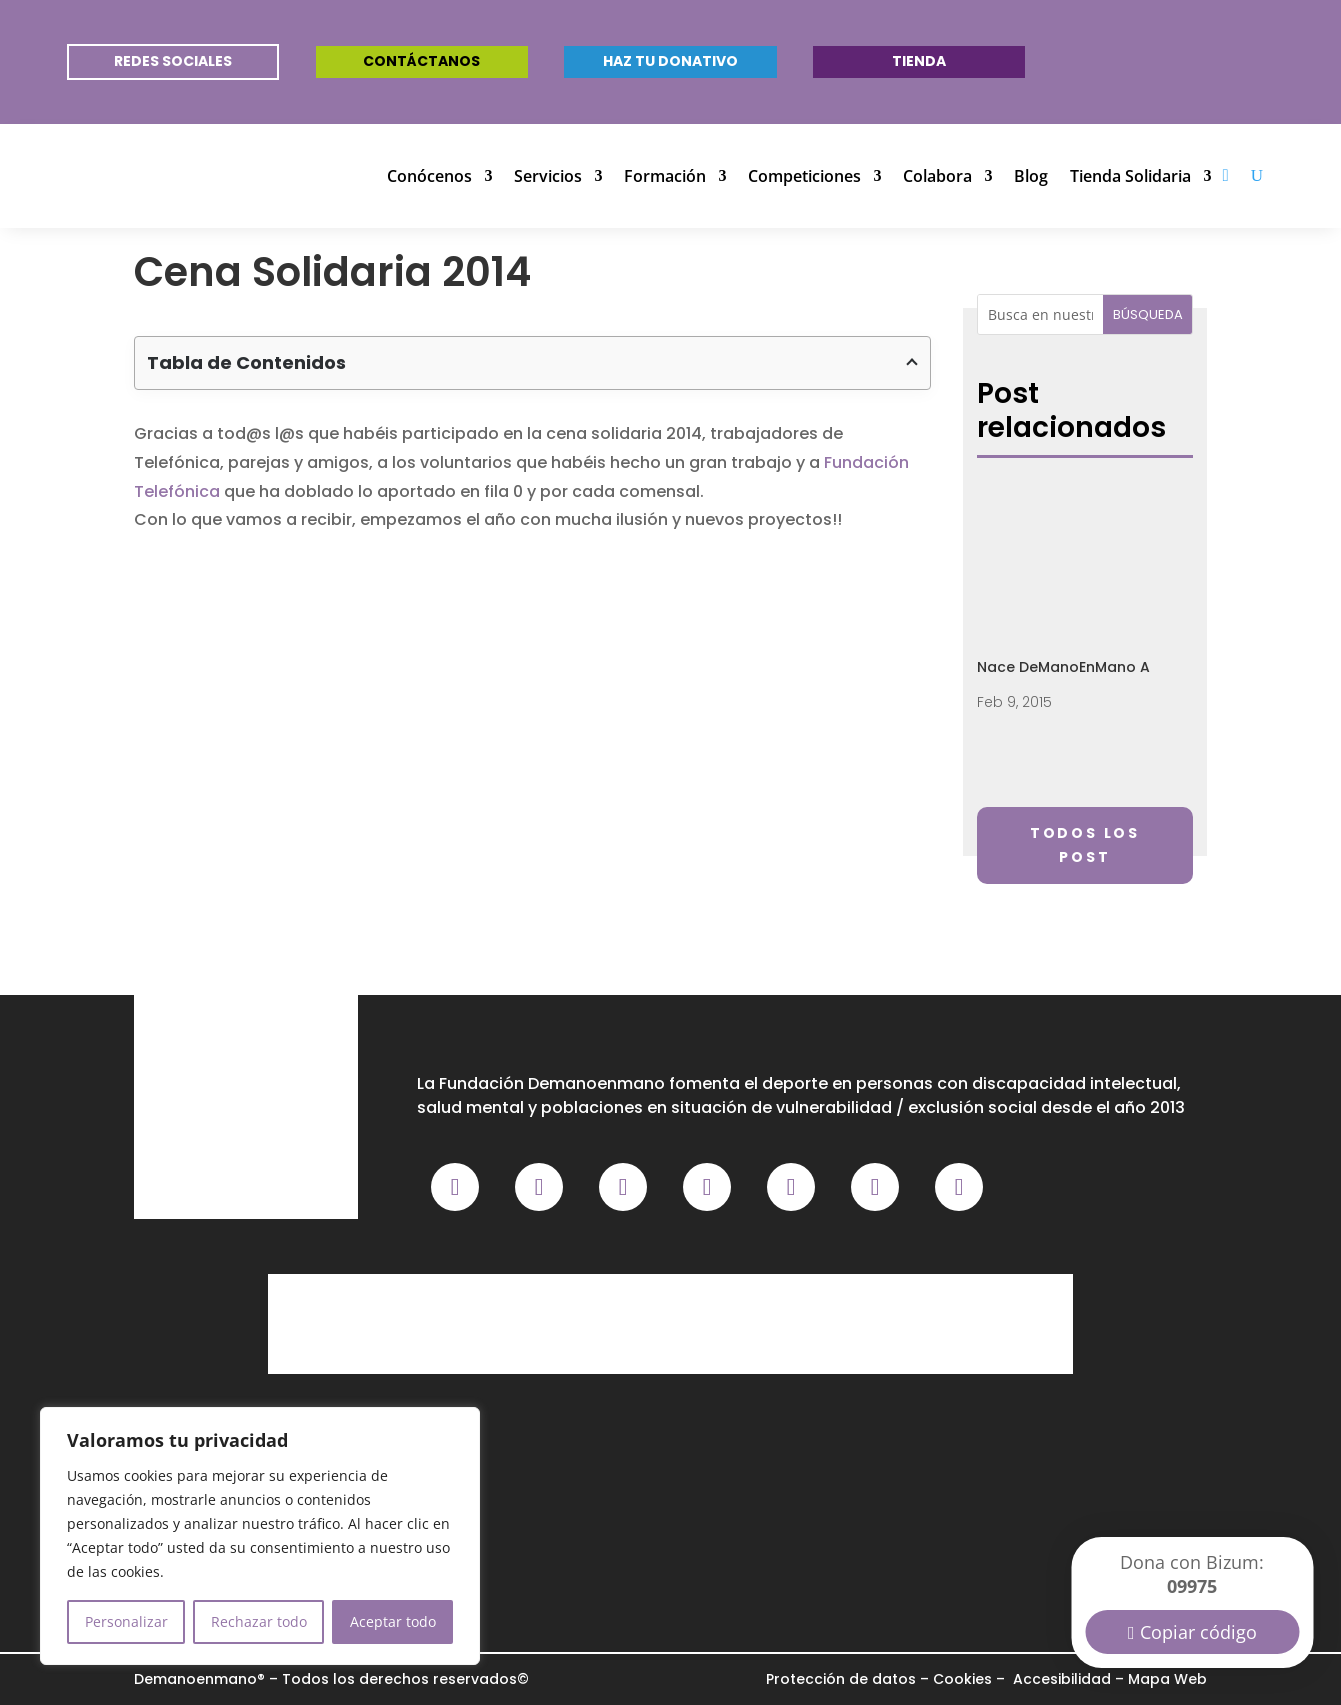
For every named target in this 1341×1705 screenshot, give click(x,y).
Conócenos (429, 176)
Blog (1031, 176)
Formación (665, 176)
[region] (260, 1536)
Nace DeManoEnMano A (1063, 667)
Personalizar (126, 1621)
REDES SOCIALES (173, 61)
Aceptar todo (393, 1621)
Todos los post (1085, 845)
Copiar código (1198, 1632)
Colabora (937, 176)
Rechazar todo (259, 1621)
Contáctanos (421, 61)
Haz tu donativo (670, 61)
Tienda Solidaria (1130, 176)
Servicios (548, 176)
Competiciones (804, 176)
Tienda (919, 61)
